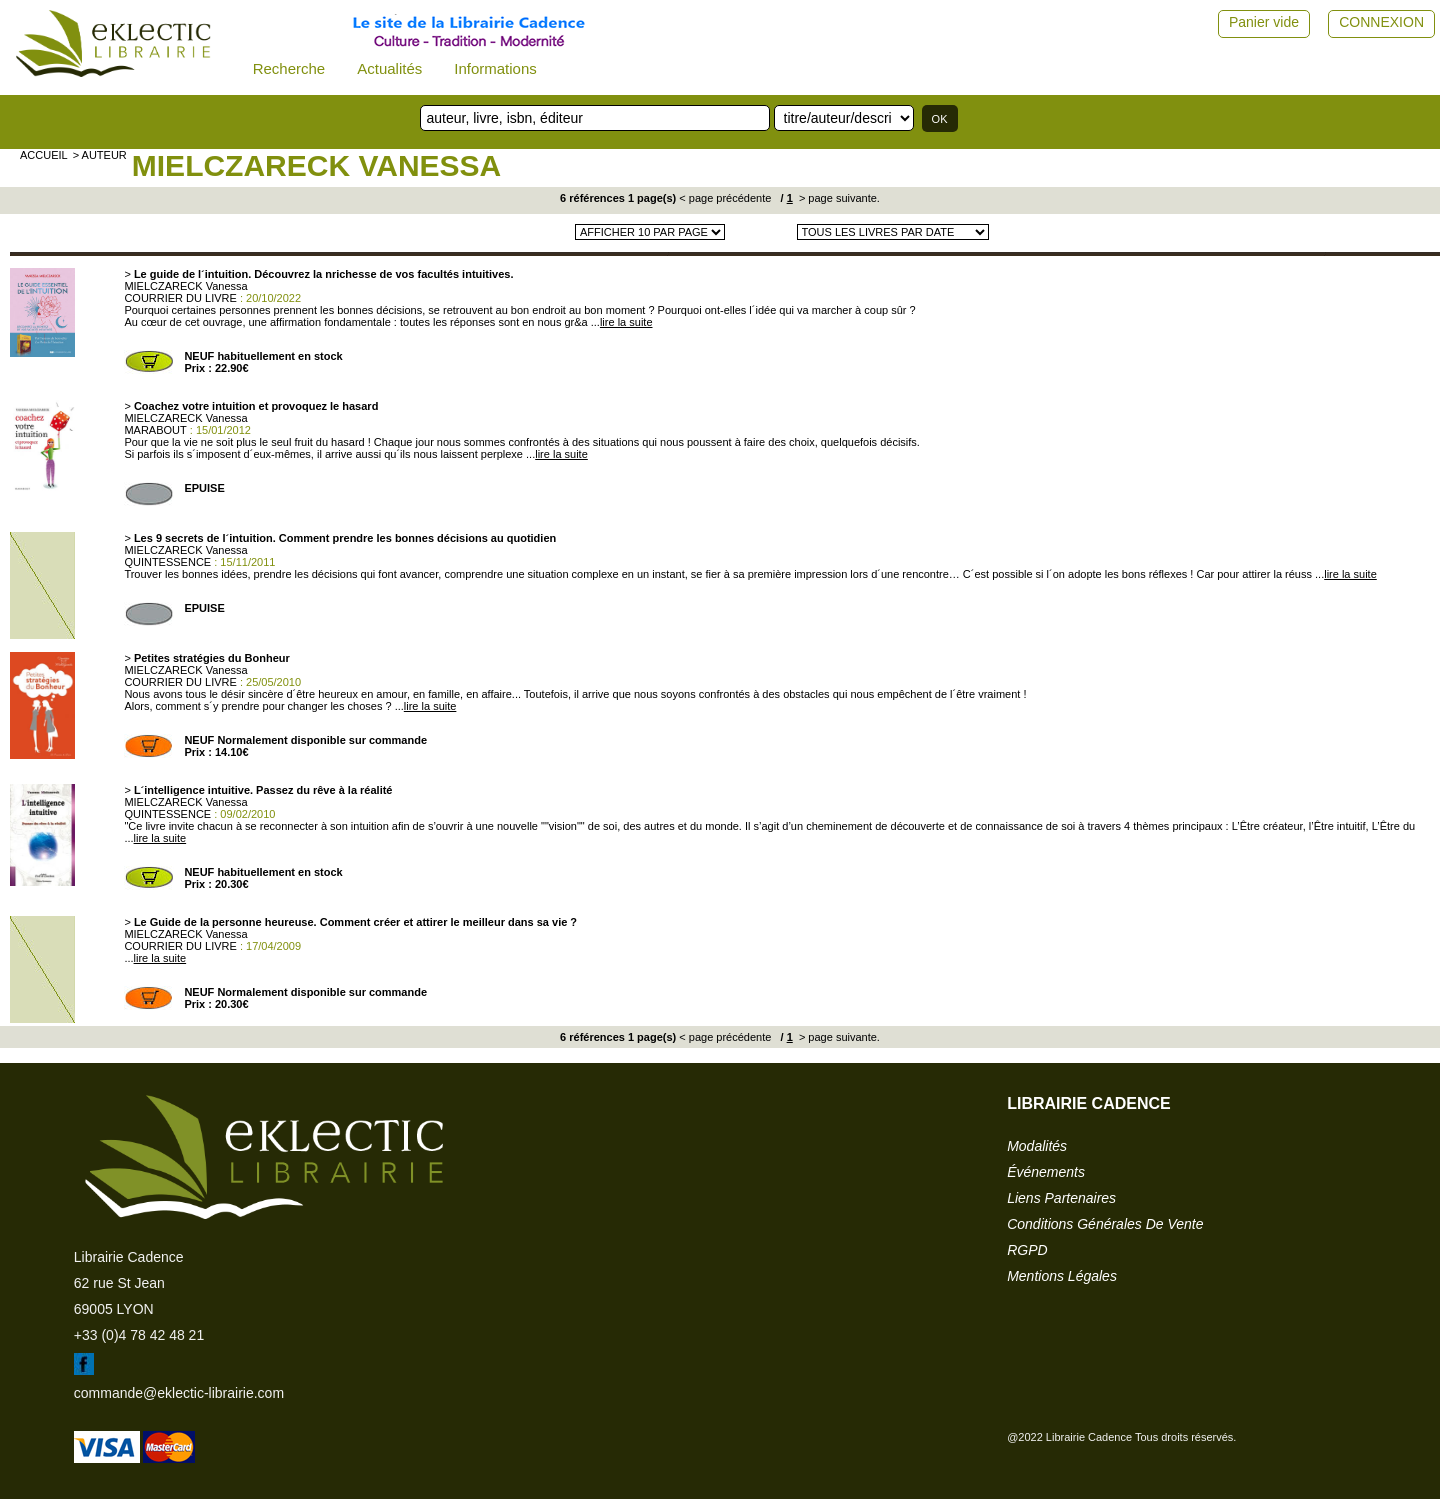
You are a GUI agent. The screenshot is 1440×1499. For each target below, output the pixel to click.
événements (1046, 1172)
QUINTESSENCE (167, 562)
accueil (44, 155)
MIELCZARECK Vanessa (316, 165)
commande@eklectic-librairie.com (179, 1393)
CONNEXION (1381, 22)
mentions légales (1062, 1276)
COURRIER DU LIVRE (180, 298)
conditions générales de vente (1105, 1224)
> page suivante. (838, 198)
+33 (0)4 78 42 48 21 (139, 1335)
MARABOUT (155, 430)
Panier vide (1264, 22)
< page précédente (725, 198)
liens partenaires (1061, 1198)
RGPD (1027, 1250)
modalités (1037, 1146)
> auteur (100, 155)
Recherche (289, 68)
